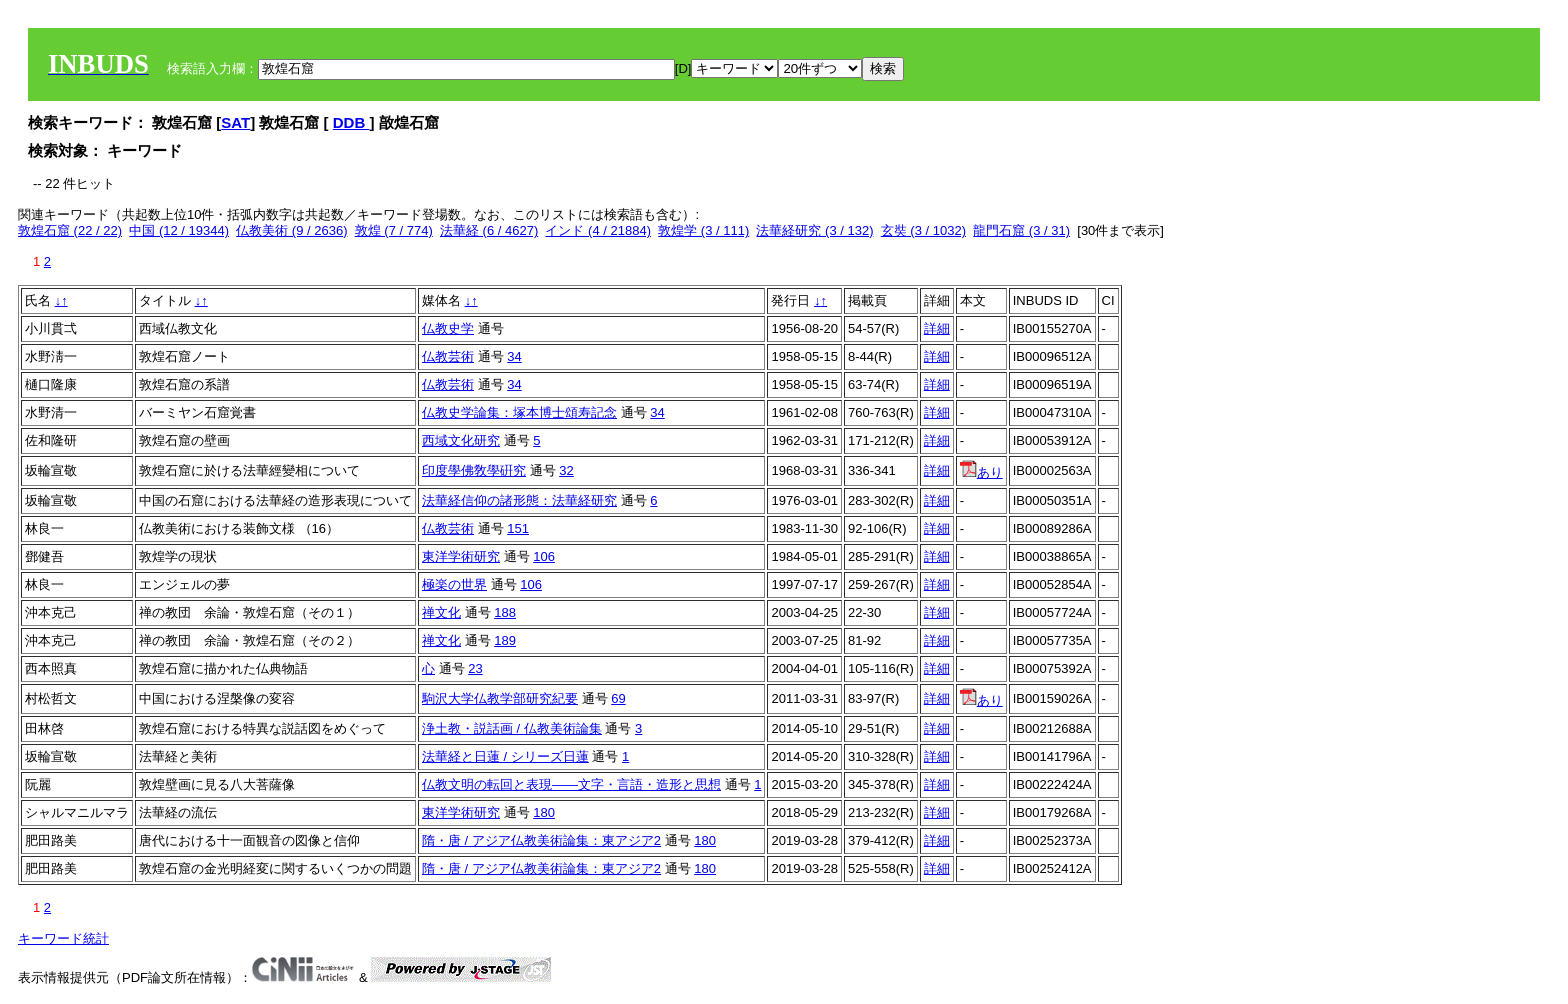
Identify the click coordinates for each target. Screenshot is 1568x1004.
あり (981, 472)
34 (514, 356)
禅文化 (441, 612)
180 (544, 812)
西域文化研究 (461, 440)
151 (518, 528)
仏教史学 (448, 328)
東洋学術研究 (461, 556)
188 (505, 612)
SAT (235, 122)
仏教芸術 (448, 356)
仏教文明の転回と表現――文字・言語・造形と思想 (571, 784)
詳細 (937, 328)
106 (544, 556)
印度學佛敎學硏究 (474, 470)
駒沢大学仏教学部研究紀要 (500, 698)
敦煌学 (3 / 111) (703, 230)
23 (475, 668)
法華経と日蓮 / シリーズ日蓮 (505, 756)
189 (505, 640)
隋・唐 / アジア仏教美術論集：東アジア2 (541, 840)
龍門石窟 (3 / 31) (1021, 230)
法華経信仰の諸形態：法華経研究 (519, 500)
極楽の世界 (454, 584)
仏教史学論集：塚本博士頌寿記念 (519, 412)
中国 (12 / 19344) (179, 230)
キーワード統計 (63, 938)
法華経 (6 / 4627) (489, 230)
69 (618, 698)
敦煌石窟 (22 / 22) (70, 230)
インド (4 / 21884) (598, 230)
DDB (351, 122)
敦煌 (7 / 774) (394, 230)
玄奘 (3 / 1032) (923, 230)
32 (566, 470)
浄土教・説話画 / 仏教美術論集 (512, 728)
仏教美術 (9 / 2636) (291, 230)
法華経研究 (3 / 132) (814, 230)
